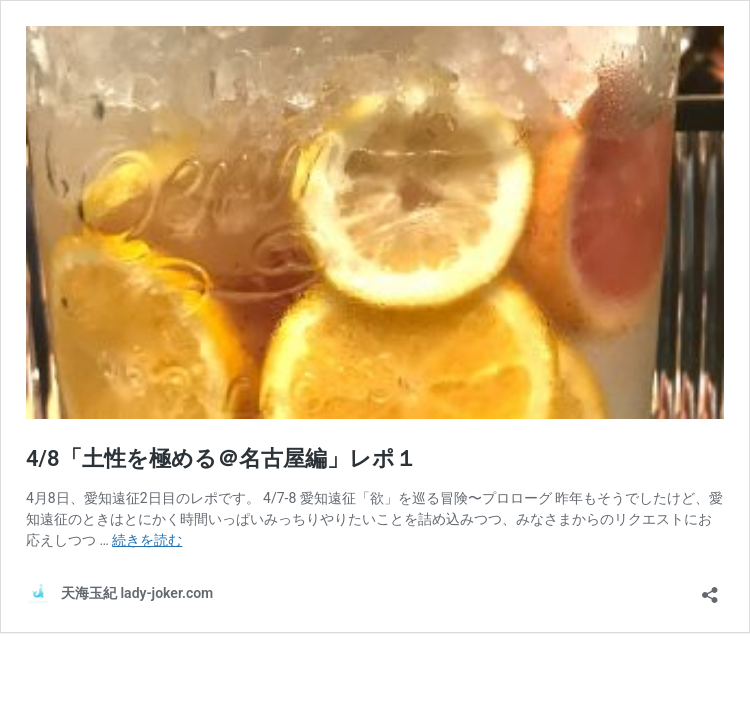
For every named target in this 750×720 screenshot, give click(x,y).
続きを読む (147, 540)
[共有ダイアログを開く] (710, 588)
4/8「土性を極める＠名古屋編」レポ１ (221, 458)
